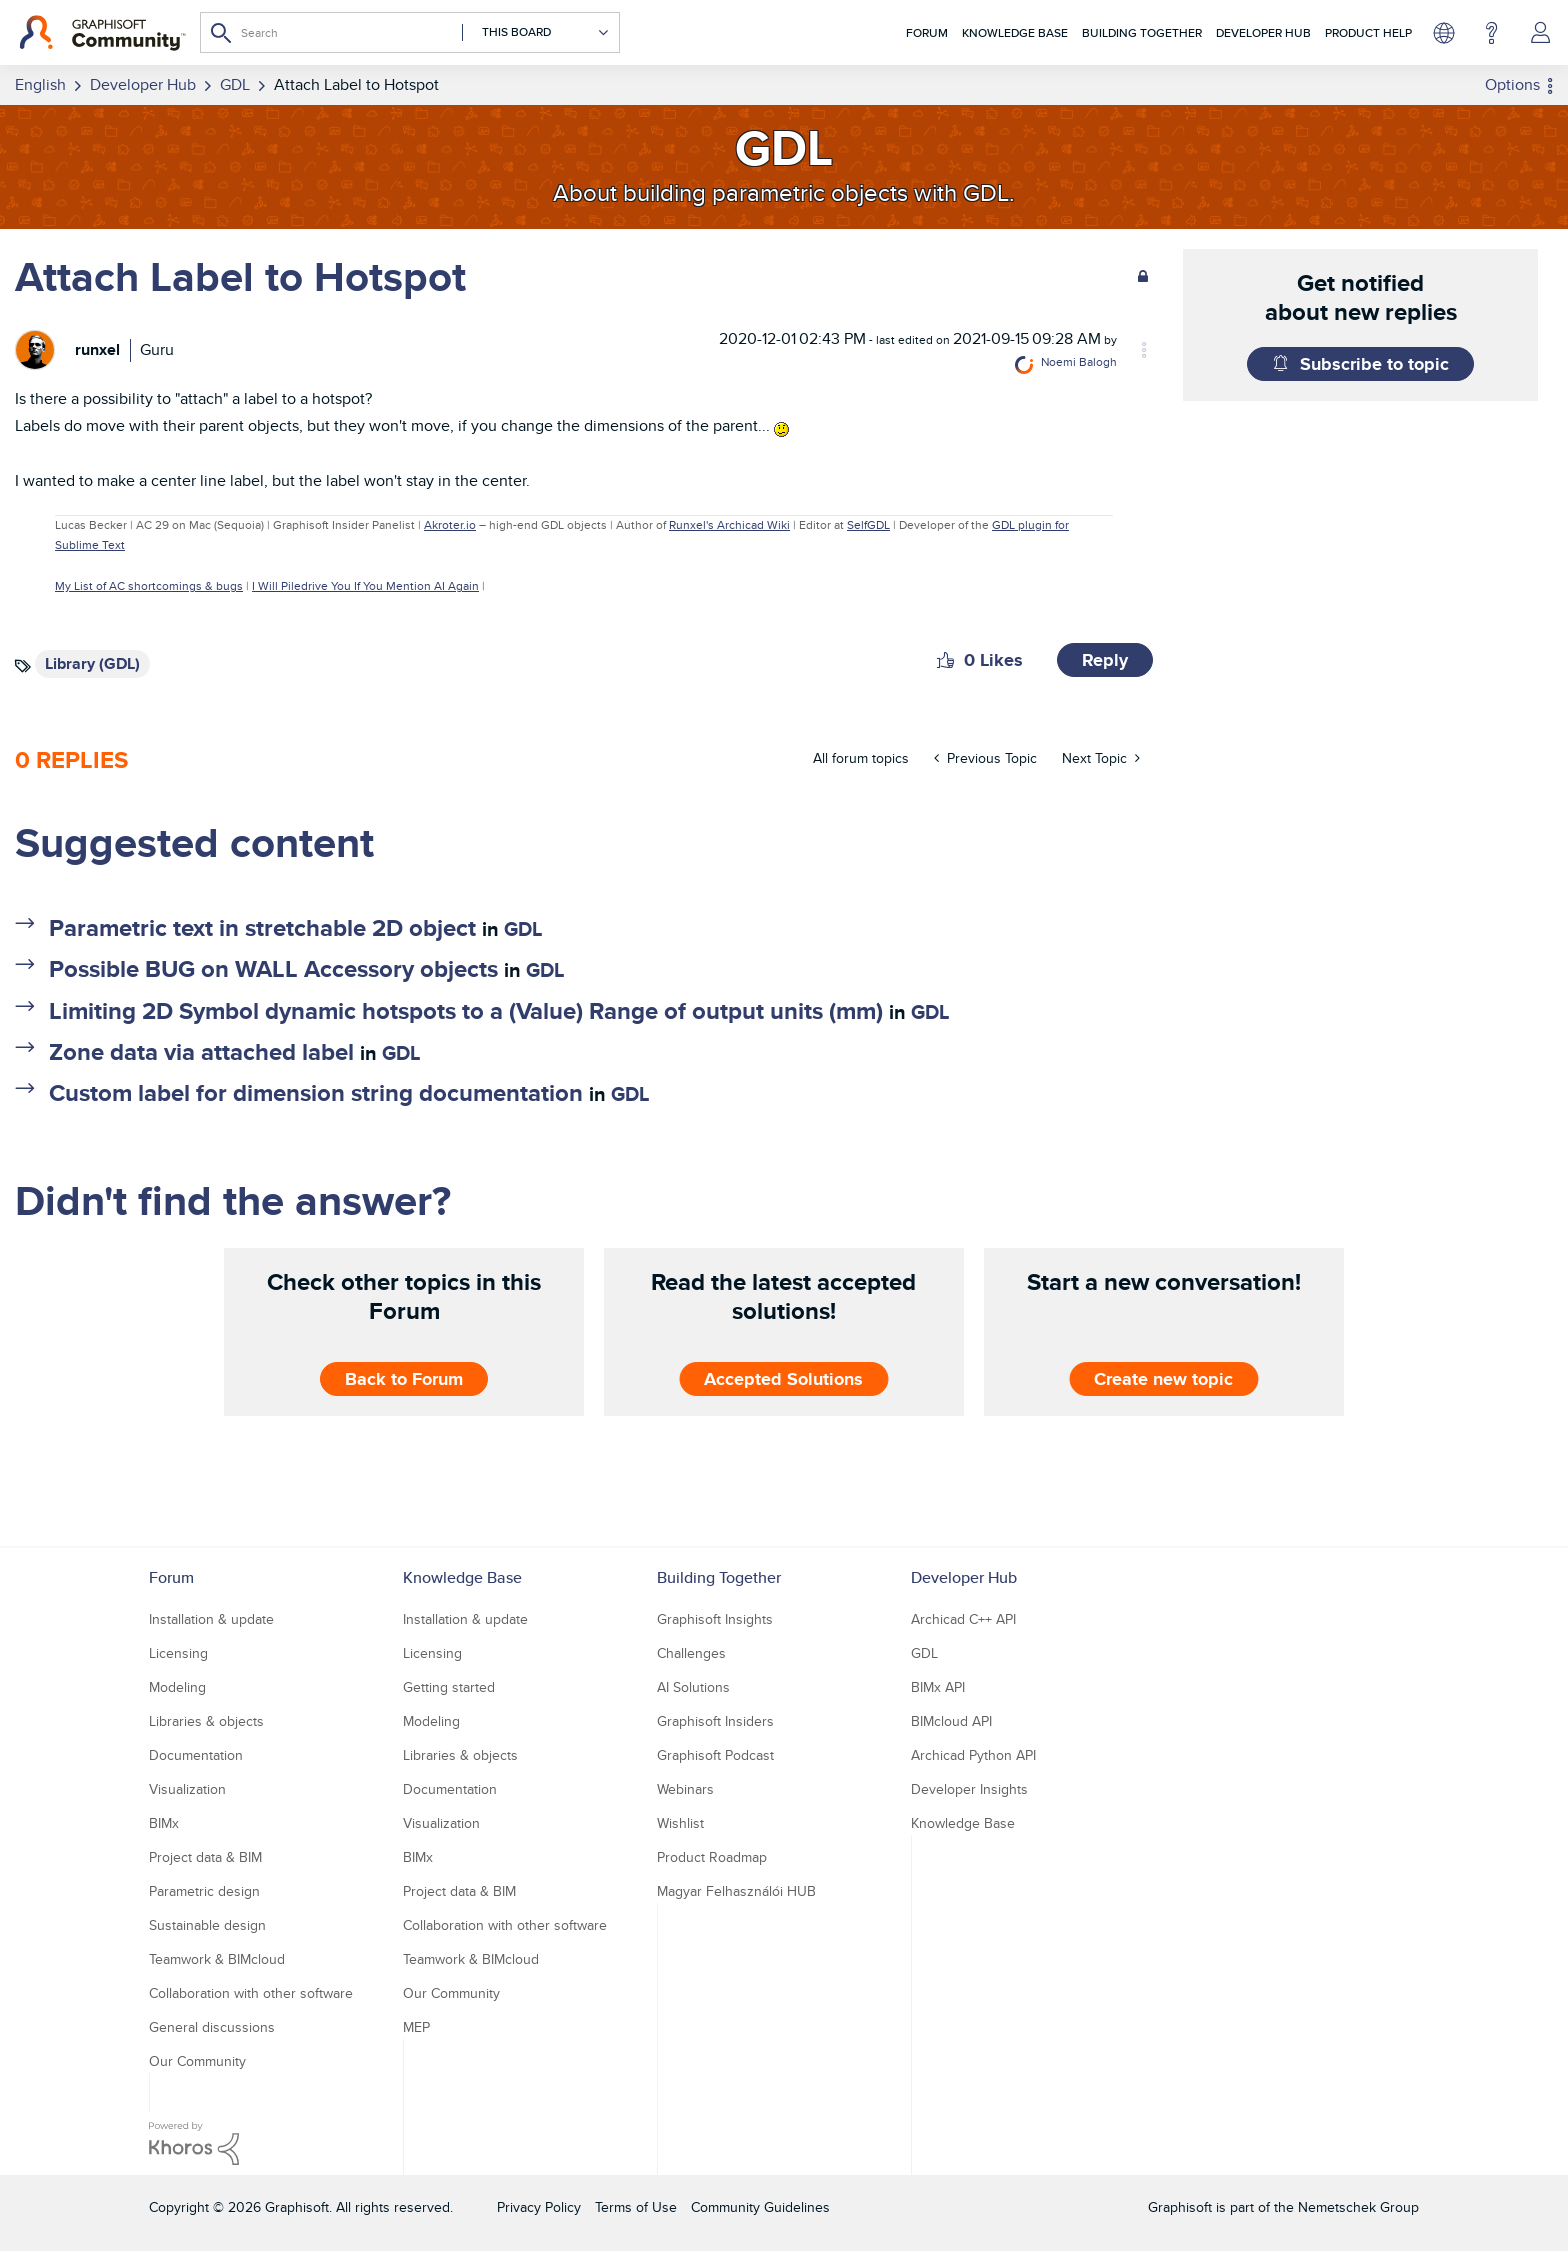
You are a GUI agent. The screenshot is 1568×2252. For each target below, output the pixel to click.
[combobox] (410, 32)
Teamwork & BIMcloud (217, 1959)
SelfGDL (868, 524)
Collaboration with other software (251, 1993)
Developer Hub (1263, 32)
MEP (416, 2027)
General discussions (212, 2027)
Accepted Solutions (783, 1379)
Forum (927, 32)
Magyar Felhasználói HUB (736, 1891)
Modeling (177, 1687)
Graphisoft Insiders (715, 1721)
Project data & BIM (205, 1857)
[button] (945, 660)
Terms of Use (636, 2207)
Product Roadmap (712, 1857)
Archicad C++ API (963, 1619)
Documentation (196, 1755)
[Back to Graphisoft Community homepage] (102, 33)
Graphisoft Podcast (715, 1755)
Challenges (691, 1653)
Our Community (197, 2061)
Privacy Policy (539, 2207)
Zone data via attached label (201, 1051)
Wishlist (680, 1823)
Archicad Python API (973, 1755)
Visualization (187, 1789)
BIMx (164, 1823)
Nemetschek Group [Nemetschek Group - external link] (1358, 2207)
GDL (523, 929)
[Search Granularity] (536, 32)
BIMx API (938, 1687)
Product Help (1368, 32)
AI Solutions (693, 1687)
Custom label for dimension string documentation (316, 1092)
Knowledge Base (1015, 32)
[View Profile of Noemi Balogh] (1079, 361)
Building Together (1142, 32)
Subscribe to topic (1374, 364)
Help (1491, 33)
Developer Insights (969, 1789)
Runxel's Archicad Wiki (729, 524)
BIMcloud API (951, 1721)
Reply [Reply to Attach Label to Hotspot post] (1105, 660)
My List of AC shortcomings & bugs (149, 585)
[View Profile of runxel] (97, 349)
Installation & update (211, 1619)
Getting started (449, 1687)
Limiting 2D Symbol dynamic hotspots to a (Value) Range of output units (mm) (466, 1010)
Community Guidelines (760, 2207)
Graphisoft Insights (715, 1619)
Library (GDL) (92, 663)
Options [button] (1512, 84)
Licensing (178, 1653)
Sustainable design (207, 1925)
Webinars (685, 1789)
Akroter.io (450, 524)
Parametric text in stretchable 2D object (262, 927)
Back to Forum (404, 1379)
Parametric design (204, 1891)
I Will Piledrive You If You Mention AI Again (365, 585)
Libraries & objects (206, 1721)
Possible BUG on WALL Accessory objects (273, 968)
